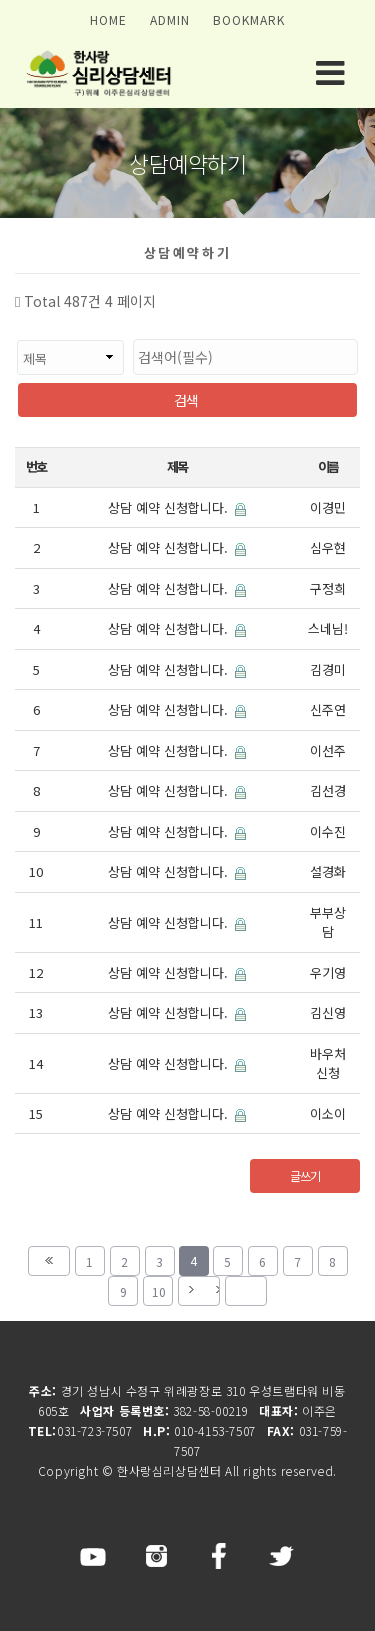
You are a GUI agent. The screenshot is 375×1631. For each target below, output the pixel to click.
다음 (199, 1291)
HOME (108, 19)
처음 (49, 1261)
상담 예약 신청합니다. (177, 507)
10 (154, 1288)
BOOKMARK (249, 19)
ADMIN (170, 19)
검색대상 (15, 329)
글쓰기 (304, 1175)
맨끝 (246, 1291)
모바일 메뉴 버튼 (330, 73)
